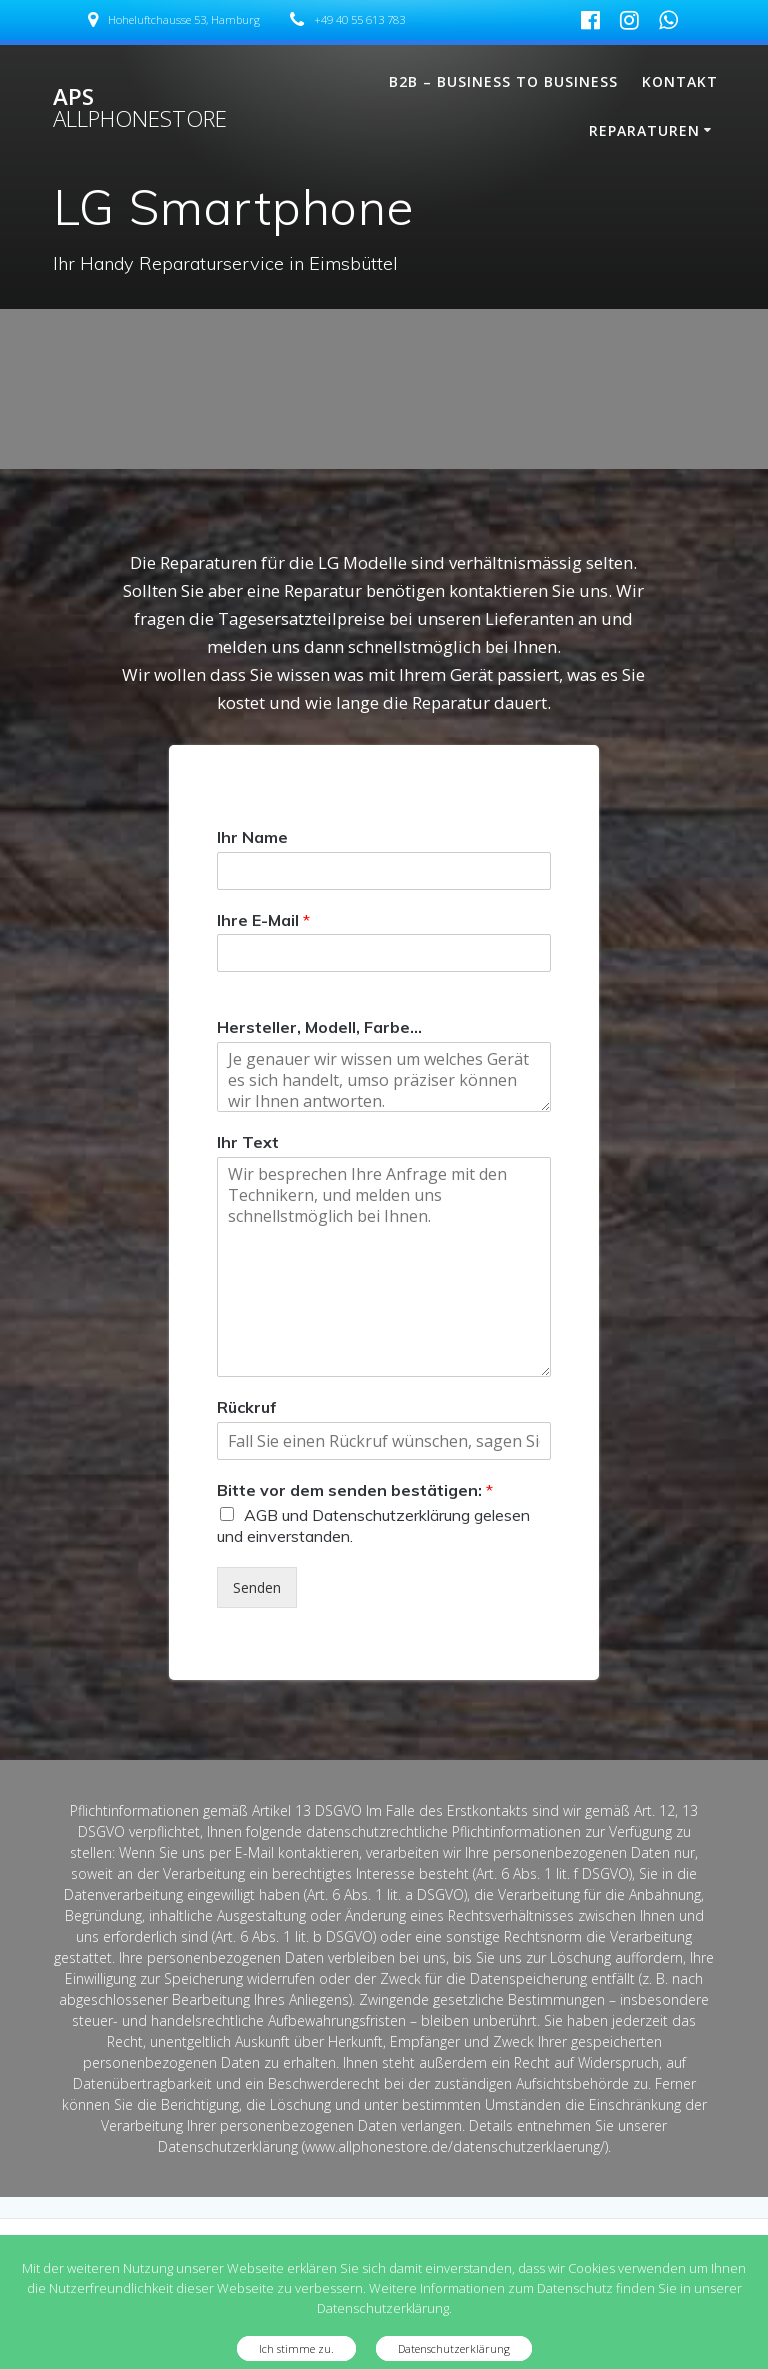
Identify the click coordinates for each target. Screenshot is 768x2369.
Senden (257, 1587)
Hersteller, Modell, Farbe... (319, 1027)
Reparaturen (644, 130)
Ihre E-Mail (263, 920)
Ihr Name (252, 837)
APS (140, 108)
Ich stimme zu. (296, 2348)
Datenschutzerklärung (454, 2348)
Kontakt (680, 81)
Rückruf (247, 1407)
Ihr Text (248, 1142)
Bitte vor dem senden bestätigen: (355, 1490)
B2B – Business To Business (503, 81)
